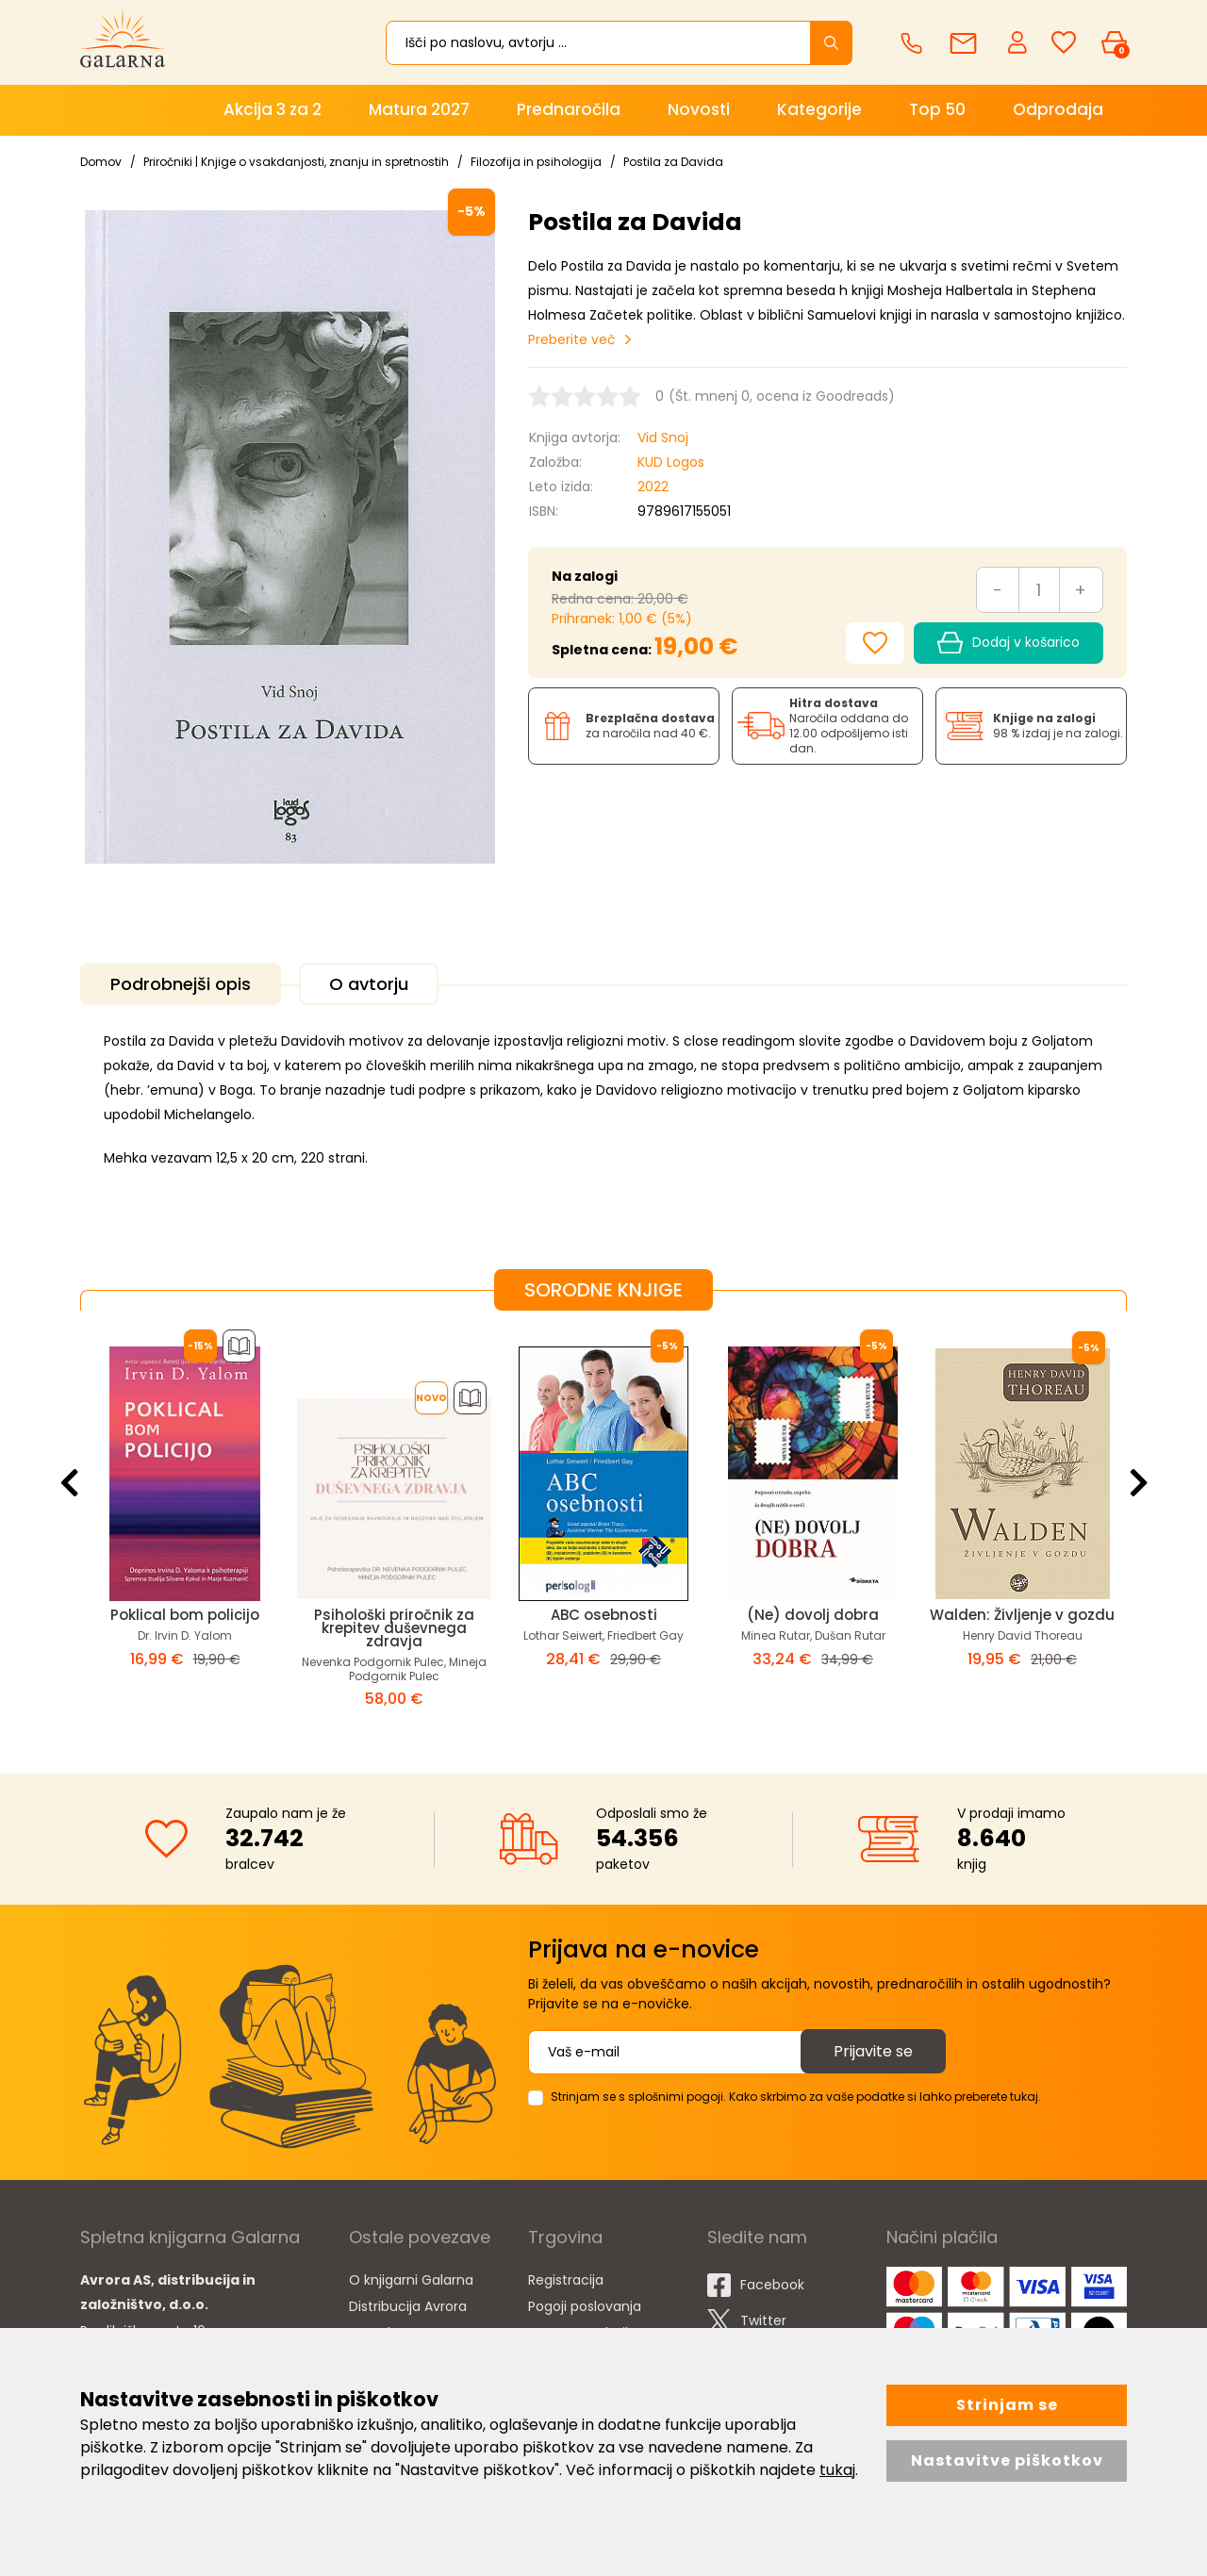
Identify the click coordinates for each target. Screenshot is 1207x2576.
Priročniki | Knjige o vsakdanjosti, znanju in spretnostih (296, 162)
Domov (101, 162)
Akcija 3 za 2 (272, 109)
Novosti (699, 109)
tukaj (837, 2470)
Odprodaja (1058, 109)
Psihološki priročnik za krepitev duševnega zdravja (394, 1628)
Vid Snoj (662, 437)
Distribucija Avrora (408, 2306)
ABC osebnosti (604, 1615)
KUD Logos (670, 462)
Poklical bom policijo (184, 1615)
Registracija (566, 2280)
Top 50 (937, 109)
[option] (185, 1527)
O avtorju (368, 984)
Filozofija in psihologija (536, 162)
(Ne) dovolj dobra (813, 1615)
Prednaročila (568, 109)
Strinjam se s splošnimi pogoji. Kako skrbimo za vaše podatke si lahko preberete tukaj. (796, 2097)
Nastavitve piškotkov (1007, 2460)
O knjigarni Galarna (411, 2280)
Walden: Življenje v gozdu (1022, 1615)
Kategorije (819, 109)
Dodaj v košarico (1008, 643)
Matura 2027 (419, 109)
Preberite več (572, 339)
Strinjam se (1007, 2405)
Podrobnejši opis (180, 984)
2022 (653, 486)
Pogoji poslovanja (584, 2306)
